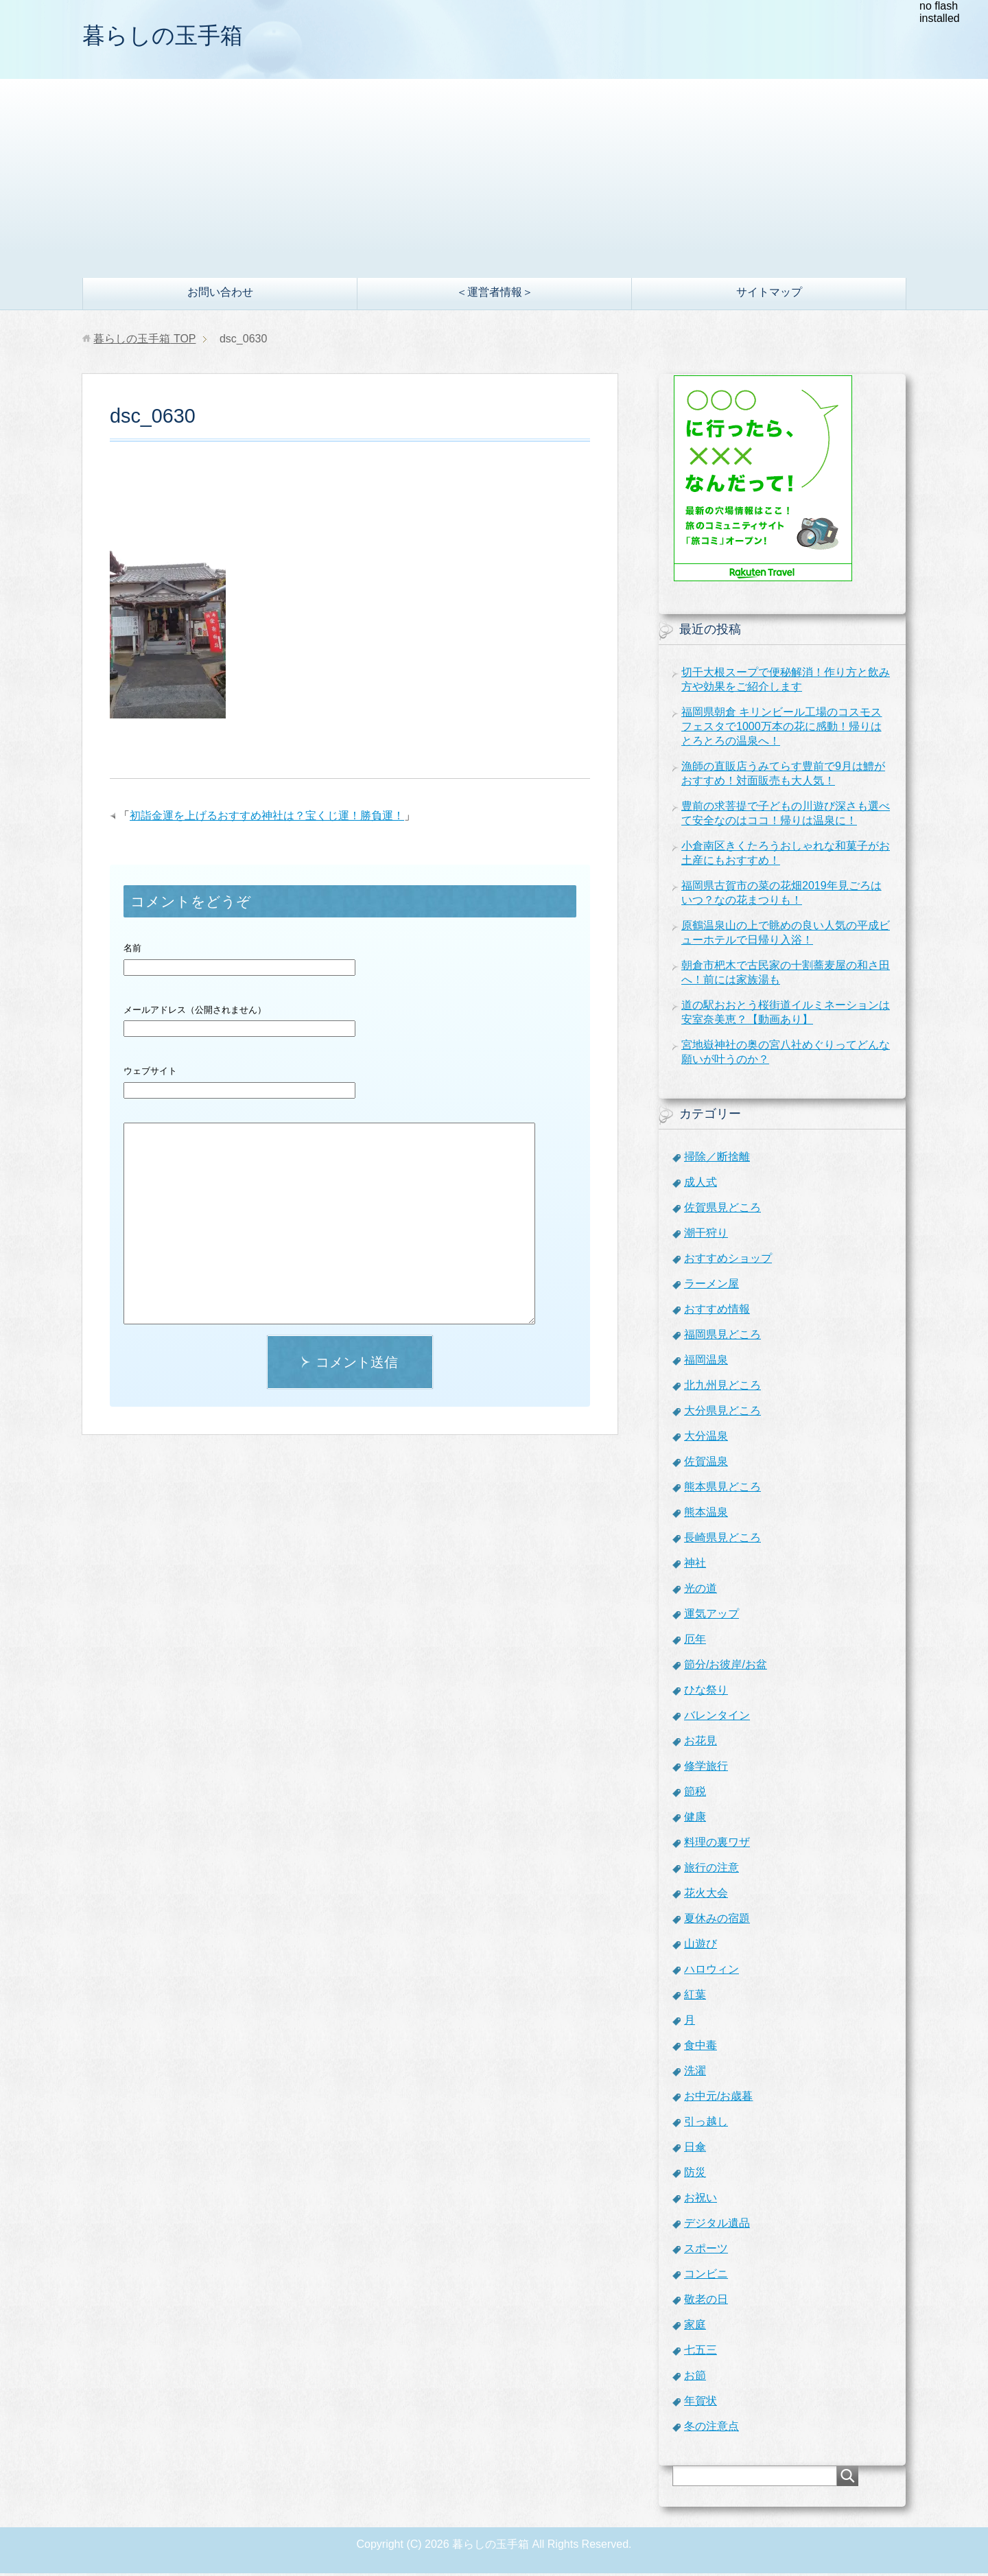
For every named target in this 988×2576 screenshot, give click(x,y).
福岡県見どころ (722, 1337)
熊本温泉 (706, 1515)
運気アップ (711, 1616)
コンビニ (706, 2276)
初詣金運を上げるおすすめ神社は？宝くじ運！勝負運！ (267, 818)
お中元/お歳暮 (718, 2099)
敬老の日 (706, 2302)
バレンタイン (717, 1718)
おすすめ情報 (717, 1312)
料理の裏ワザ (717, 1845)
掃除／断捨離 (717, 1159)
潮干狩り (706, 1235)
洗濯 (695, 2073)
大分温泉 (706, 1438)
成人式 (700, 1185)
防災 (695, 2175)
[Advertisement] (494, 178)
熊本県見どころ (722, 1489)
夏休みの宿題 (717, 1921)
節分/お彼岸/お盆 (725, 1667)
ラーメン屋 (711, 1286)
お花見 (700, 1743)
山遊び (700, 1946)
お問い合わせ (220, 295)
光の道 (700, 1591)
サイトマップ (769, 295)
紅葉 (695, 1997)
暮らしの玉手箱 (169, 37)
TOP (144, 341)
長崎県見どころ (722, 1540)
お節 (695, 2378)
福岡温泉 (706, 1362)
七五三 (700, 2352)
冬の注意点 (711, 2429)
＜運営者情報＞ (494, 295)
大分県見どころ (722, 1413)
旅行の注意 (711, 1870)
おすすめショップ (728, 1261)
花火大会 (706, 1895)
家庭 (695, 2327)
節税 (695, 1794)
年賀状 (700, 2403)
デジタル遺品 (717, 2226)
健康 (695, 1819)
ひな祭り (706, 1692)
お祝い (700, 2200)
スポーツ (706, 2251)
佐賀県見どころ (722, 1210)
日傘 (695, 2149)
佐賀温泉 (706, 1464)
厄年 (695, 1642)
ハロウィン (711, 1972)
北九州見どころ (722, 1388)
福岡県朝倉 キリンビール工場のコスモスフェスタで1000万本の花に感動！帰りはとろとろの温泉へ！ (781, 729)
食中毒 (700, 2048)
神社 (695, 1565)
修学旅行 (706, 1769)
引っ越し (706, 2124)
